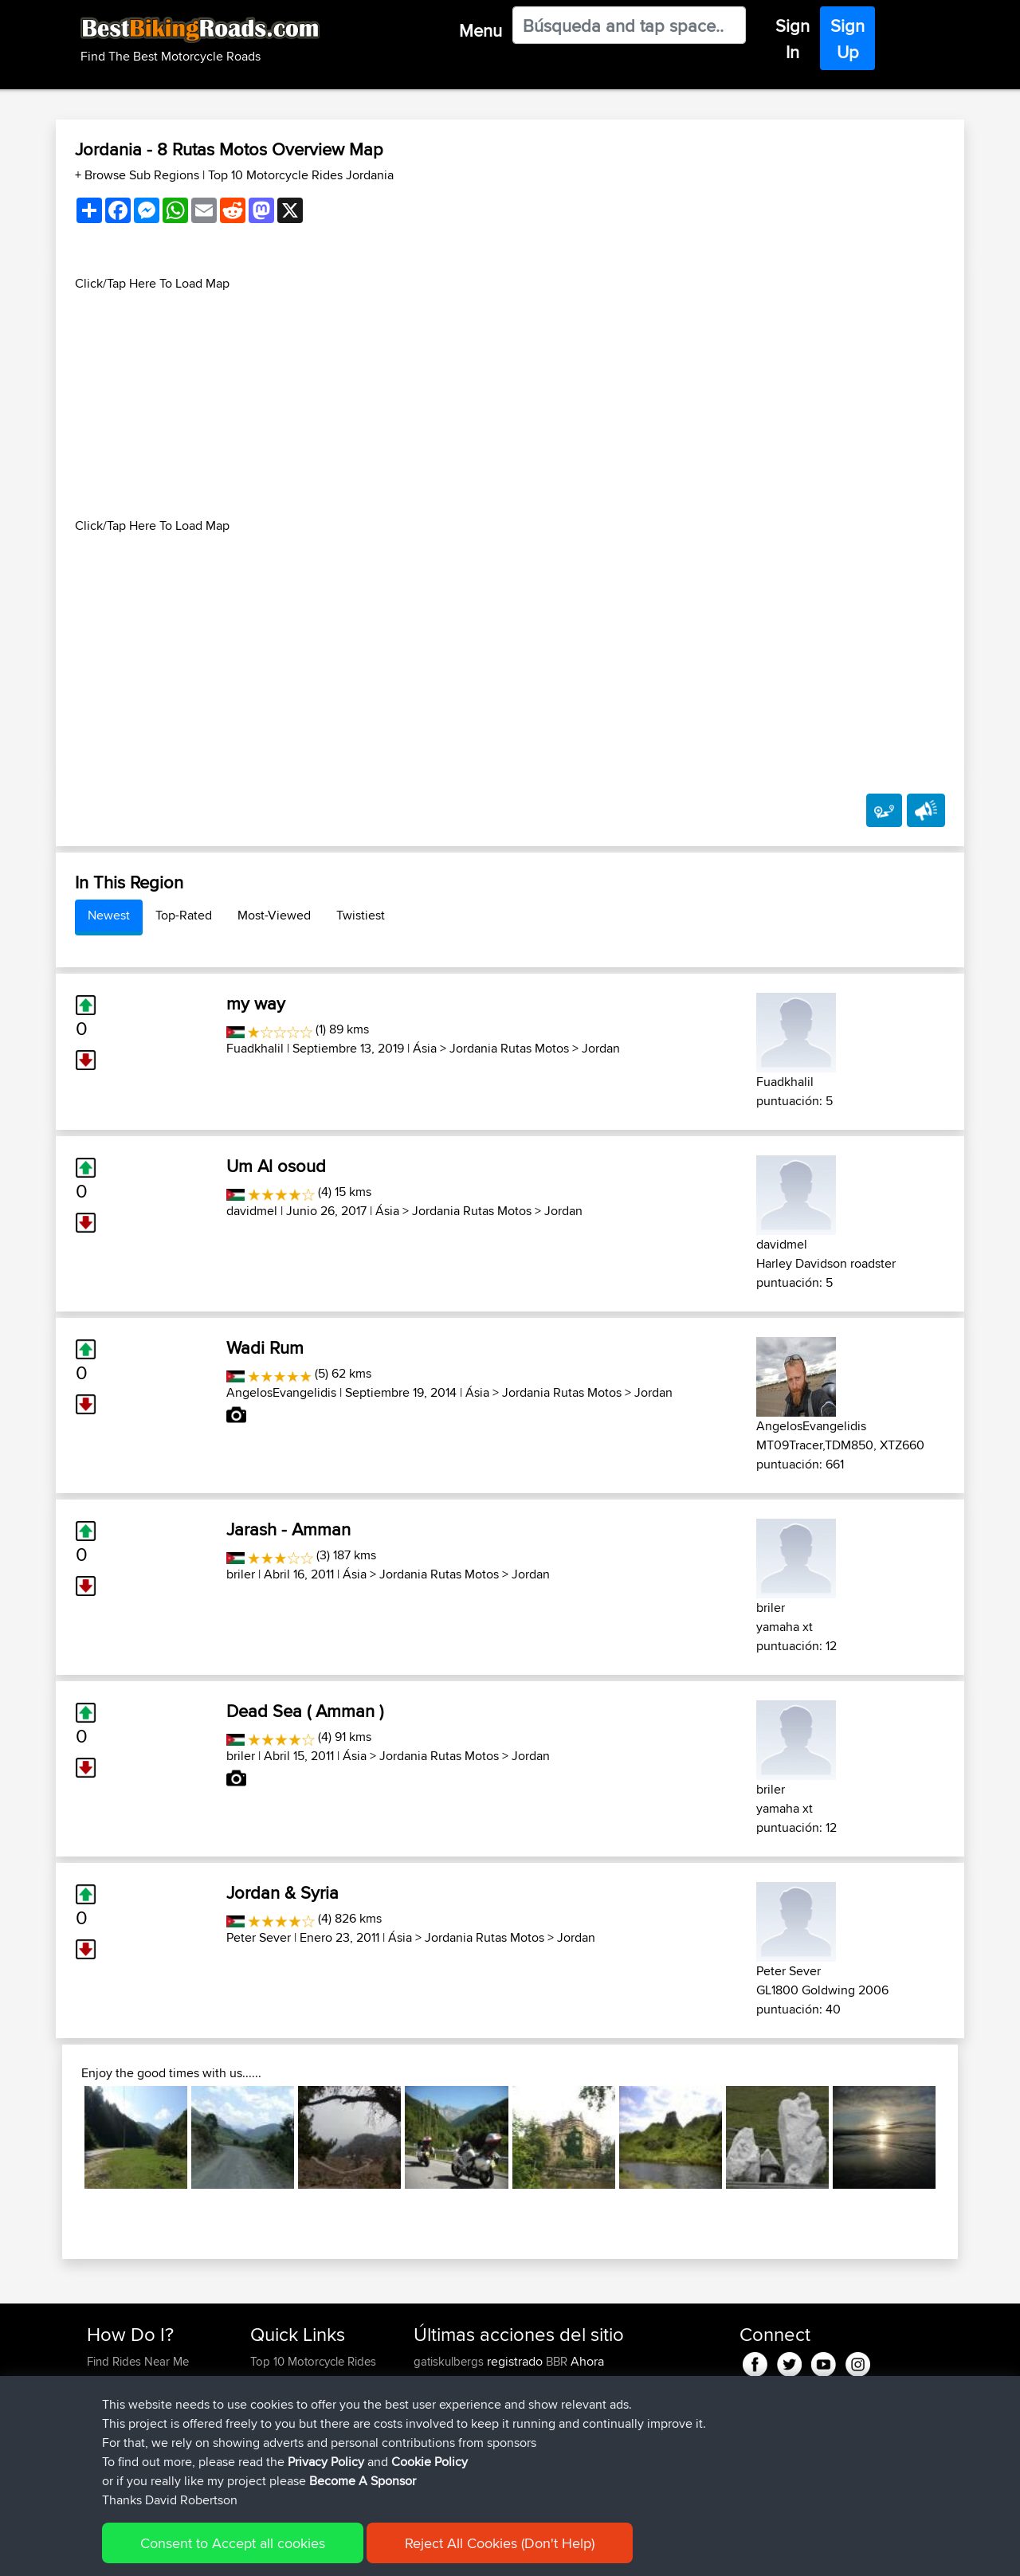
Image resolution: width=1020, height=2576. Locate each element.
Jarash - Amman (288, 1529)
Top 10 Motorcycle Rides (313, 2361)
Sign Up (847, 39)
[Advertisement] (510, 404)
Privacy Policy (300, 2552)
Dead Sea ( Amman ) (304, 1710)
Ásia (425, 1048)
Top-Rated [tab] (183, 915)
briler (240, 1574)
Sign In (792, 39)
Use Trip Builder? (131, 2380)
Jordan (601, 1048)
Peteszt (434, 2457)
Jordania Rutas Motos (509, 1048)
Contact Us (279, 2437)
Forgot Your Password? (148, 2418)
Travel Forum (284, 2380)
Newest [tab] (109, 915)
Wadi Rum (265, 1347)
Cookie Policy (379, 2552)
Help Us (271, 2457)
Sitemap (235, 2552)
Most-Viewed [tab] (274, 915)
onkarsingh (444, 2380)
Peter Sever (258, 1937)
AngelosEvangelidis (281, 1392)
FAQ (97, 2457)
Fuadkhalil (255, 1048)
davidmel (251, 1211)
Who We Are (282, 2418)
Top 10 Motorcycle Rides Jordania (301, 175)
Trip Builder (279, 2399)
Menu (480, 30)
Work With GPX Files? (142, 2399)
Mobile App (592, 2418)
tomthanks (442, 2399)
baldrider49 (445, 2418)
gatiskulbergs (450, 2361)
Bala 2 (540, 2476)
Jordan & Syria (282, 1892)
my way (255, 1003)
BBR (556, 2361)
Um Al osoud (276, 1165)
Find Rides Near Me (138, 2361)
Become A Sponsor (137, 2437)
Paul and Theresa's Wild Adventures (542, 2428)
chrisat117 (439, 2476)
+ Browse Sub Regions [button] (138, 175)
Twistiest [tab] (360, 915)
